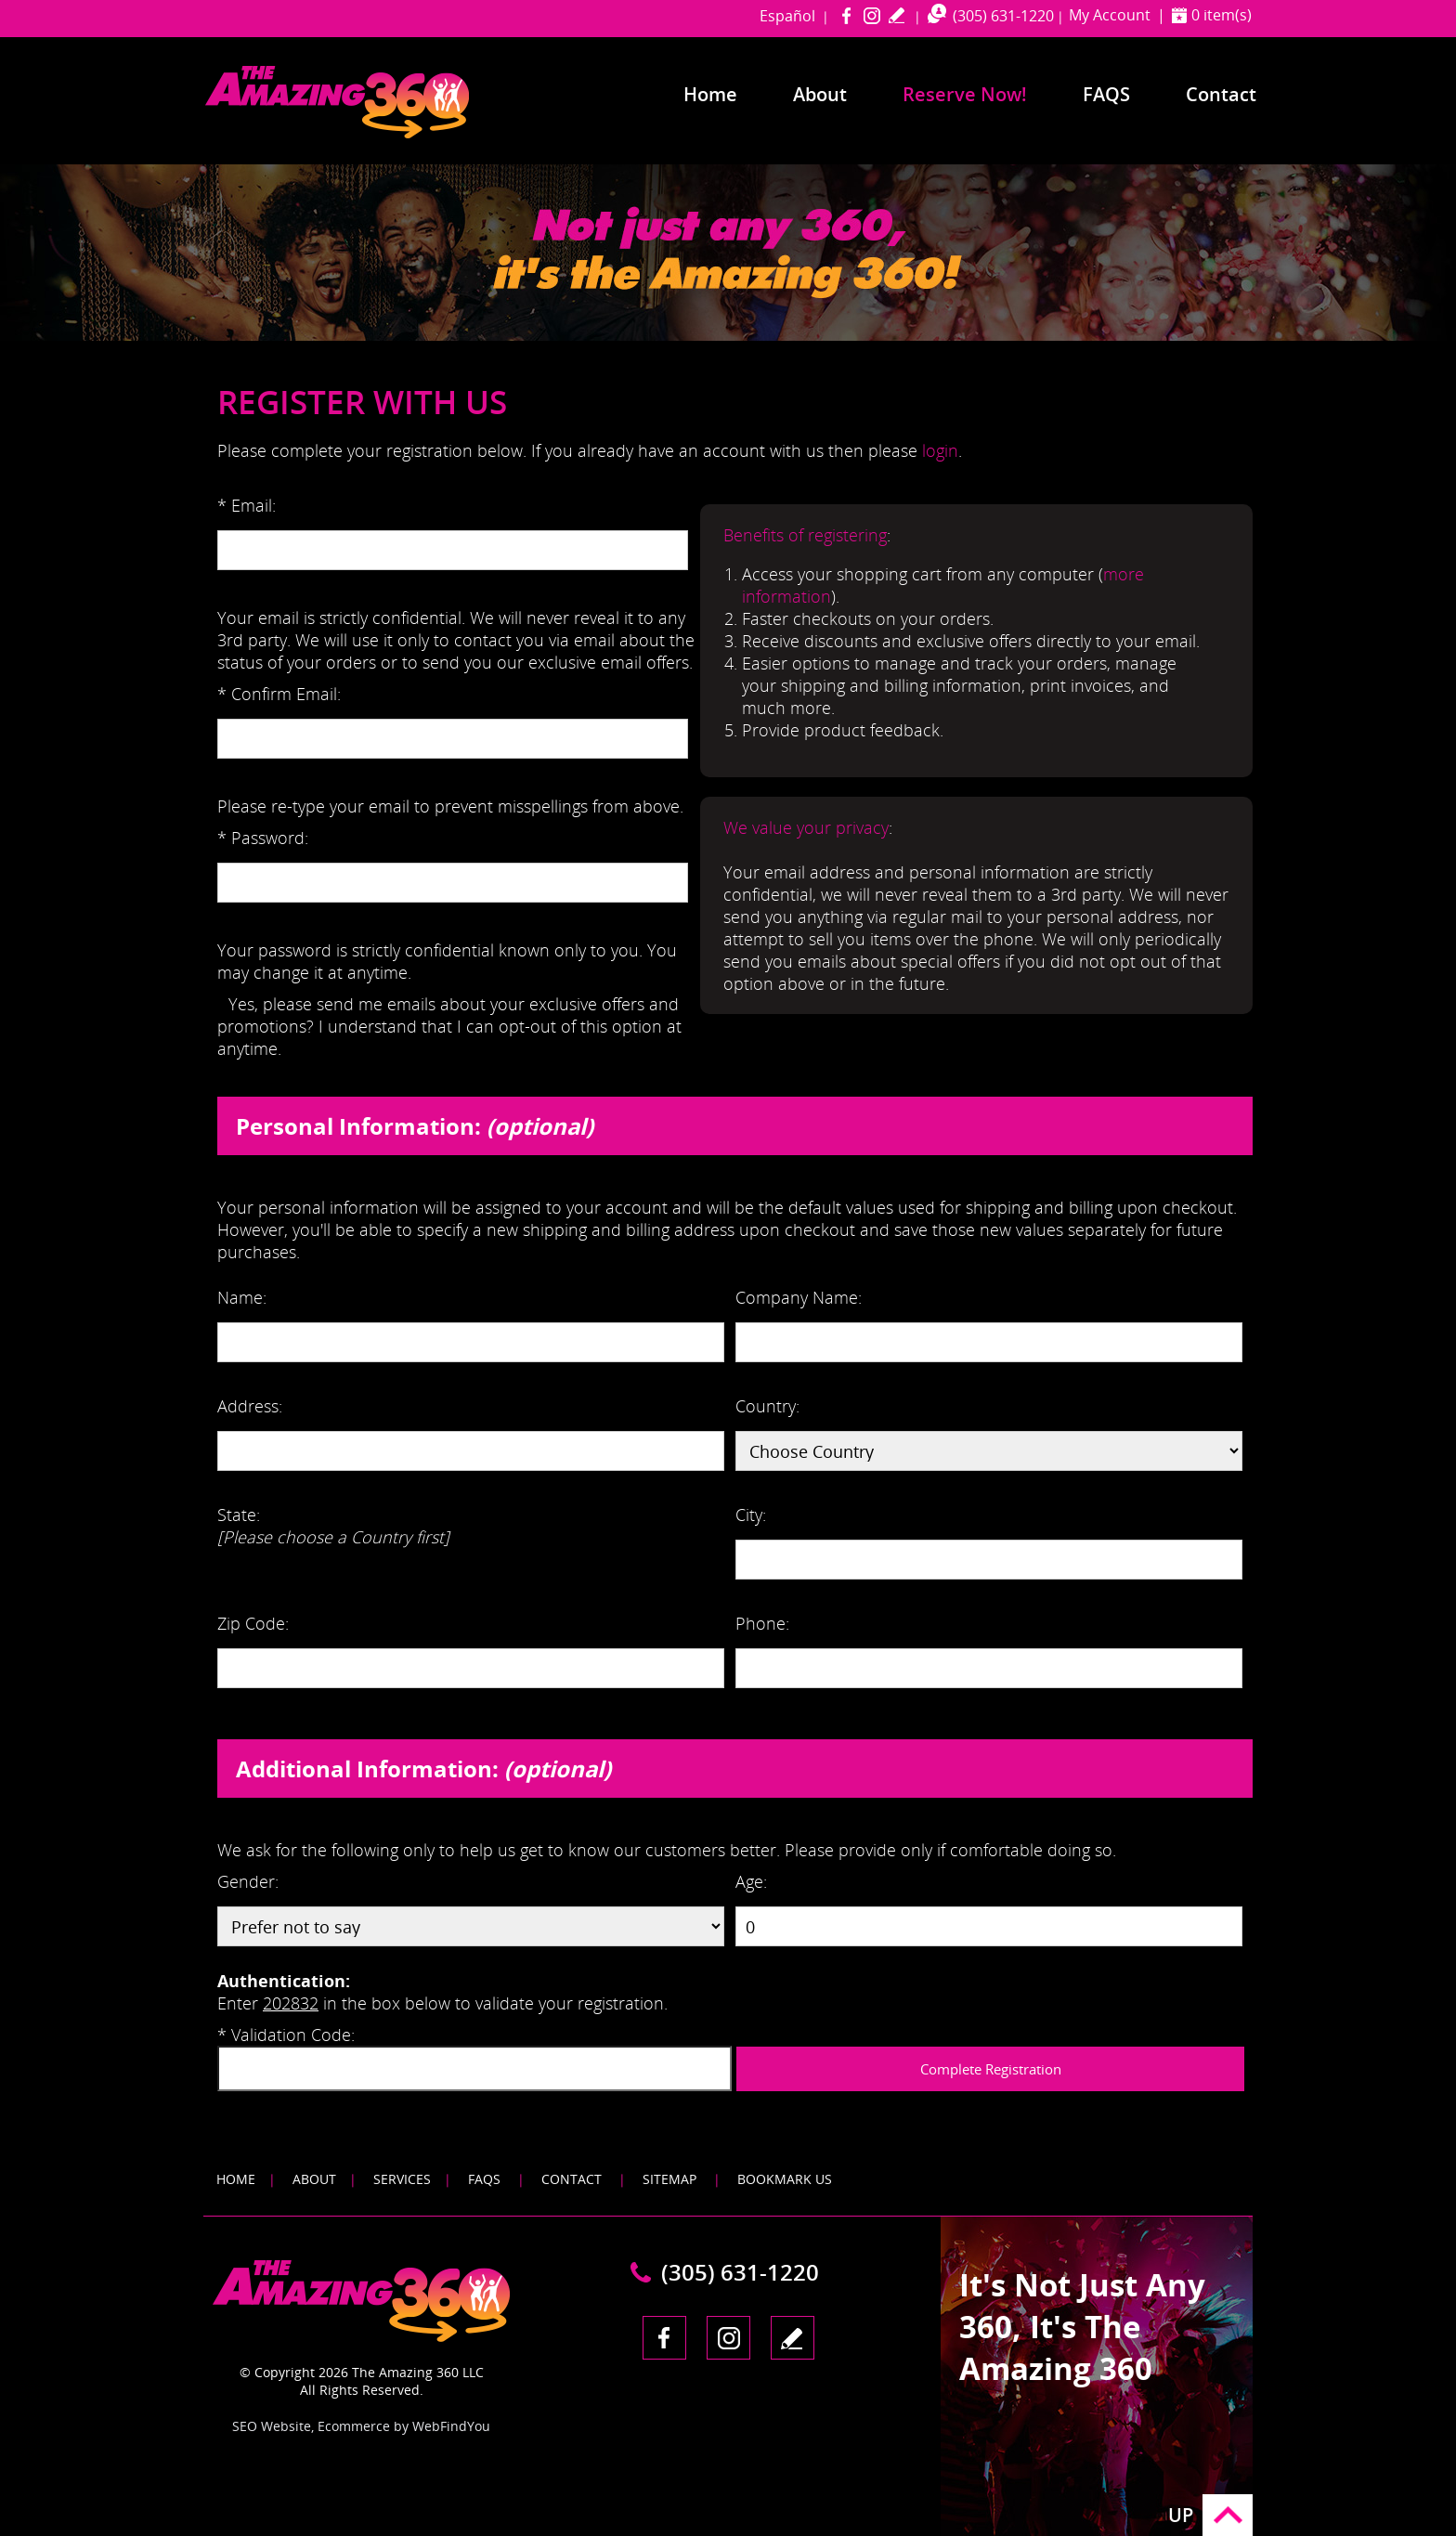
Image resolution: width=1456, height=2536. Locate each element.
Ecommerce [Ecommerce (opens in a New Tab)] (354, 2426)
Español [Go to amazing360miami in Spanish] (787, 16)
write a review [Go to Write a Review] (896, 15)
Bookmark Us (784, 2179)
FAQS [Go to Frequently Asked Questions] (1106, 94)
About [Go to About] (820, 94)
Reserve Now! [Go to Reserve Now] (965, 94)
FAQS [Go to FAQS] (484, 2179)
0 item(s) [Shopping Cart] (1221, 15)
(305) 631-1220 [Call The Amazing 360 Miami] (1003, 16)
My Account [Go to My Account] (1109, 15)
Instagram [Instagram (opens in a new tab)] (871, 15)
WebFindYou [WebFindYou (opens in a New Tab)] (451, 2426)
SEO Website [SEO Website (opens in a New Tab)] (271, 2426)
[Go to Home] (372, 134)
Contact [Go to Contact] (1221, 94)
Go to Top (1227, 2515)
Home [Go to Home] (710, 94)
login (940, 450)
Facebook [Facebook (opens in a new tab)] (846, 15)
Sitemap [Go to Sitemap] (669, 2179)
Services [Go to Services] (402, 2179)
